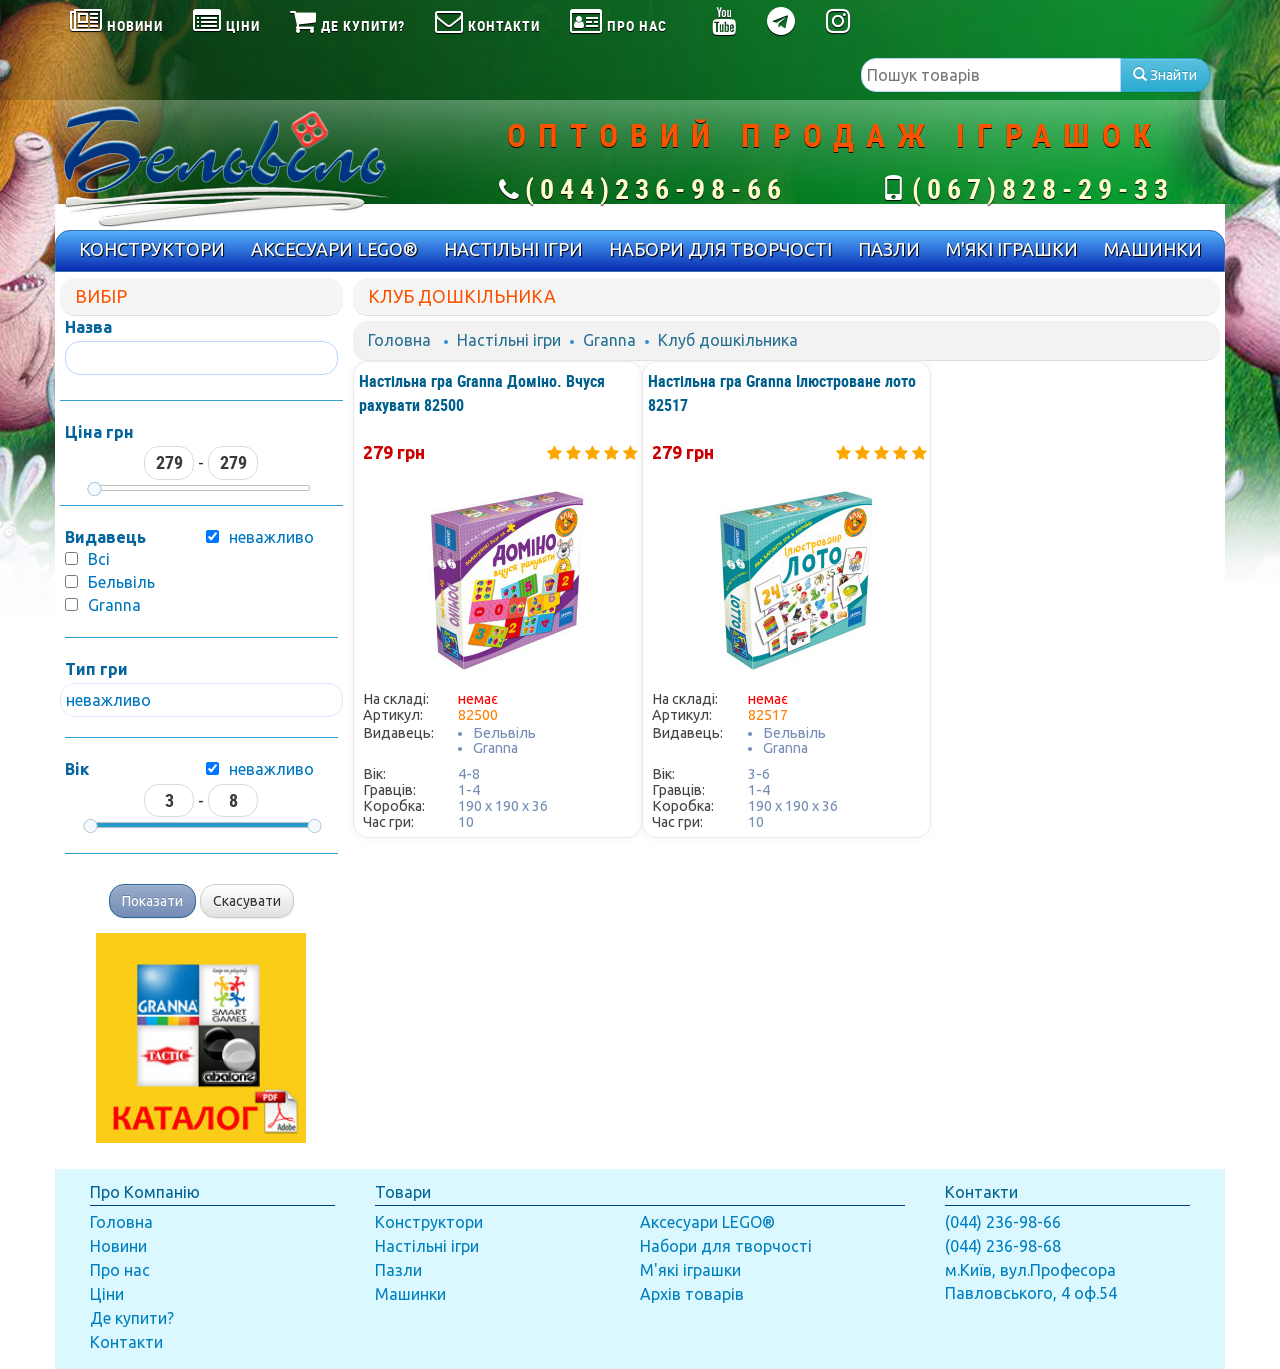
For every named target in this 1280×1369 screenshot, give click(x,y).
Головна (399, 340)
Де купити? (132, 1318)
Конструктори (429, 1222)
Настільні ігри (509, 340)
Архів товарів (692, 1294)
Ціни (107, 1294)
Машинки (410, 1294)
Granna (114, 605)
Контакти (126, 1342)
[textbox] (991, 75)
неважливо (271, 769)
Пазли (398, 1270)
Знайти (1165, 75)
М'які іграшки (690, 1270)
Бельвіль (121, 582)
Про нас (120, 1270)
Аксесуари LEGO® (707, 1222)
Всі (99, 559)
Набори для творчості (726, 1246)
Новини (118, 1246)
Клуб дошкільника (728, 340)
